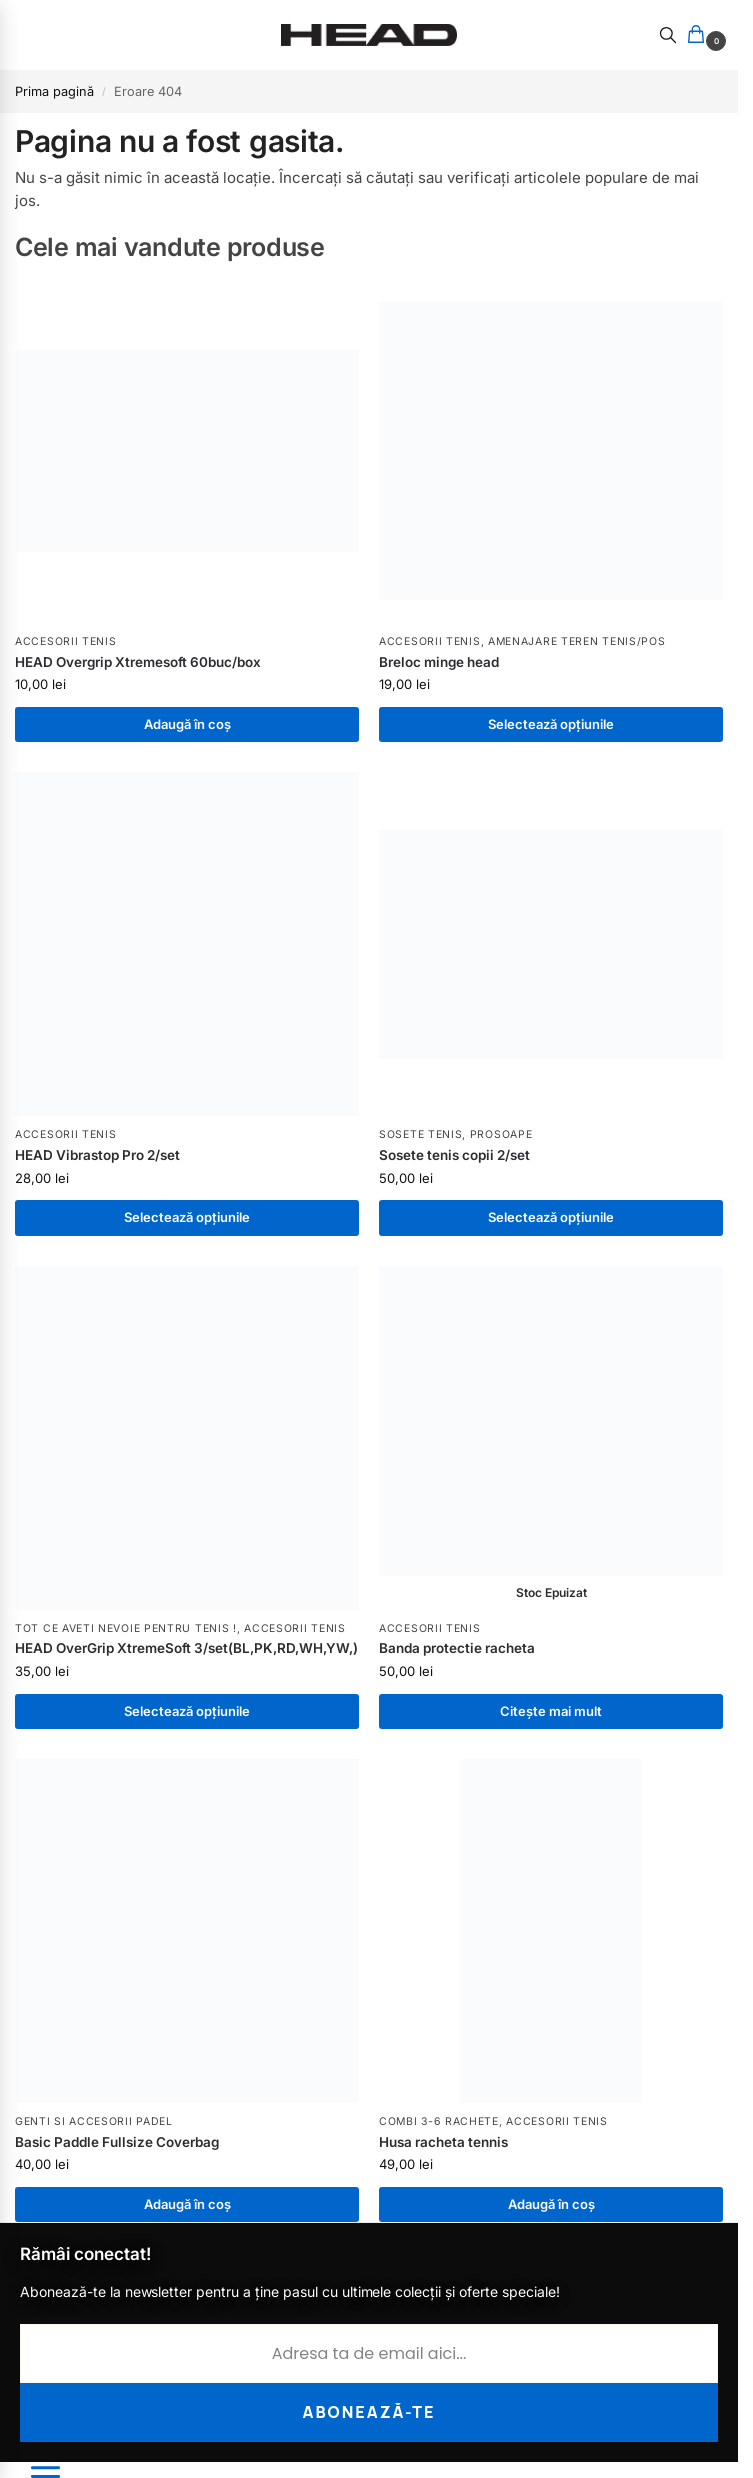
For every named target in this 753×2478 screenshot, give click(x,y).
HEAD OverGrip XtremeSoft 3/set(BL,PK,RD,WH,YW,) (186, 1648)
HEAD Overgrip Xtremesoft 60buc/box (138, 662)
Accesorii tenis (66, 641)
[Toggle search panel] (668, 35)
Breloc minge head (439, 662)
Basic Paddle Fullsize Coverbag (117, 2142)
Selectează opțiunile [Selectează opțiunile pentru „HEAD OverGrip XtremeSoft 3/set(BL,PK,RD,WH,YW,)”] (187, 1711)
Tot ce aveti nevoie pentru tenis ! (126, 1628)
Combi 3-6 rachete (439, 2121)
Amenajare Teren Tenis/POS (577, 641)
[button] (700, 35)
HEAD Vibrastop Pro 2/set (97, 1155)
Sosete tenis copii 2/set (454, 1155)
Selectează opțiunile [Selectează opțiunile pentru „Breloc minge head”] (551, 724)
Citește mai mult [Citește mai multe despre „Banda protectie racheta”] (551, 1711)
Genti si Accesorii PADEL (94, 2121)
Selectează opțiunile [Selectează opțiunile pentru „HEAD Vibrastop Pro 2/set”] (187, 1217)
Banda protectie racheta (457, 1648)
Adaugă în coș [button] (187, 724)
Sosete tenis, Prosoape (455, 1134)
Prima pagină (54, 91)
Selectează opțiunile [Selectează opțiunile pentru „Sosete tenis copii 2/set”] (551, 1217)
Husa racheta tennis (443, 2142)
